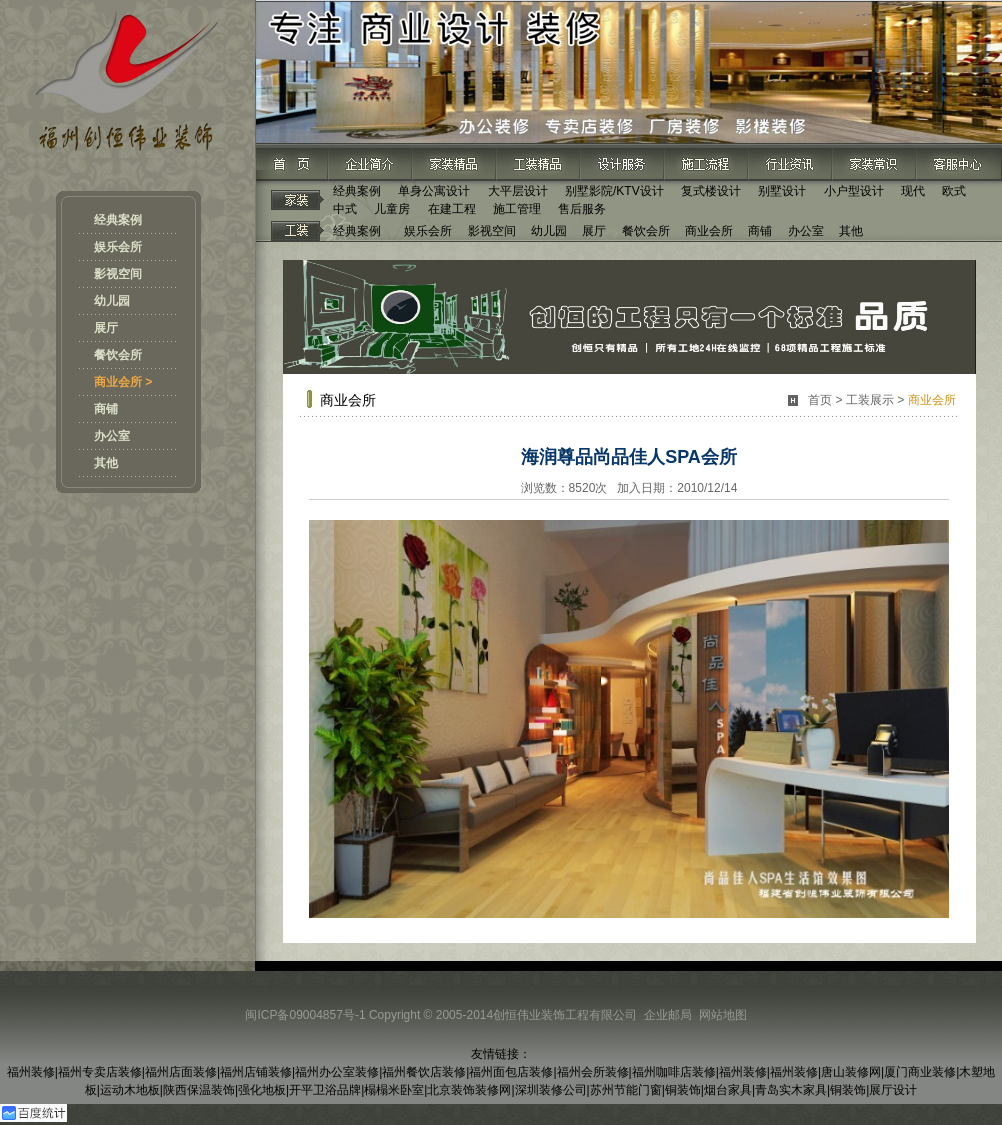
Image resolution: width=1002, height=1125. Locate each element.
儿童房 (392, 209)
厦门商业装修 (920, 1072)
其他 (106, 463)
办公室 (112, 436)
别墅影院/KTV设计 (614, 191)
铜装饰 (683, 1090)
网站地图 (723, 1015)
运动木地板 (130, 1090)
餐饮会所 (118, 355)
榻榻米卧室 (394, 1090)
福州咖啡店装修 (674, 1072)
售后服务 (582, 209)
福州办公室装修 (337, 1072)
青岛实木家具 (791, 1090)
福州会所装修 (593, 1072)
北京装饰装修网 (469, 1090)
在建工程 (452, 209)
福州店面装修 (181, 1072)
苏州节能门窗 (626, 1090)
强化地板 (262, 1090)
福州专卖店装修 (100, 1072)
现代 (913, 191)
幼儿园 (112, 301)
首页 (820, 400)
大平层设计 (518, 191)
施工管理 (517, 209)
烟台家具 (728, 1090)
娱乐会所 (118, 247)
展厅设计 (893, 1090)
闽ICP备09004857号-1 (305, 1015)
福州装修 (31, 1072)
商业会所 (709, 231)
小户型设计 (854, 191)
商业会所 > (123, 382)
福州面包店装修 (511, 1072)
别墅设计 (782, 191)
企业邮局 (668, 1015)
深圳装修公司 (551, 1090)
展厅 (106, 328)
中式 (345, 209)
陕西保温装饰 (199, 1090)
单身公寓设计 (434, 191)
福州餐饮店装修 (424, 1072)
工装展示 (870, 400)
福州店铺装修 (256, 1072)
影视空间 (118, 274)
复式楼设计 (711, 191)
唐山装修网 (851, 1072)
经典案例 (118, 220)
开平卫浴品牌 (325, 1090)
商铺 (106, 409)
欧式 (954, 191)
